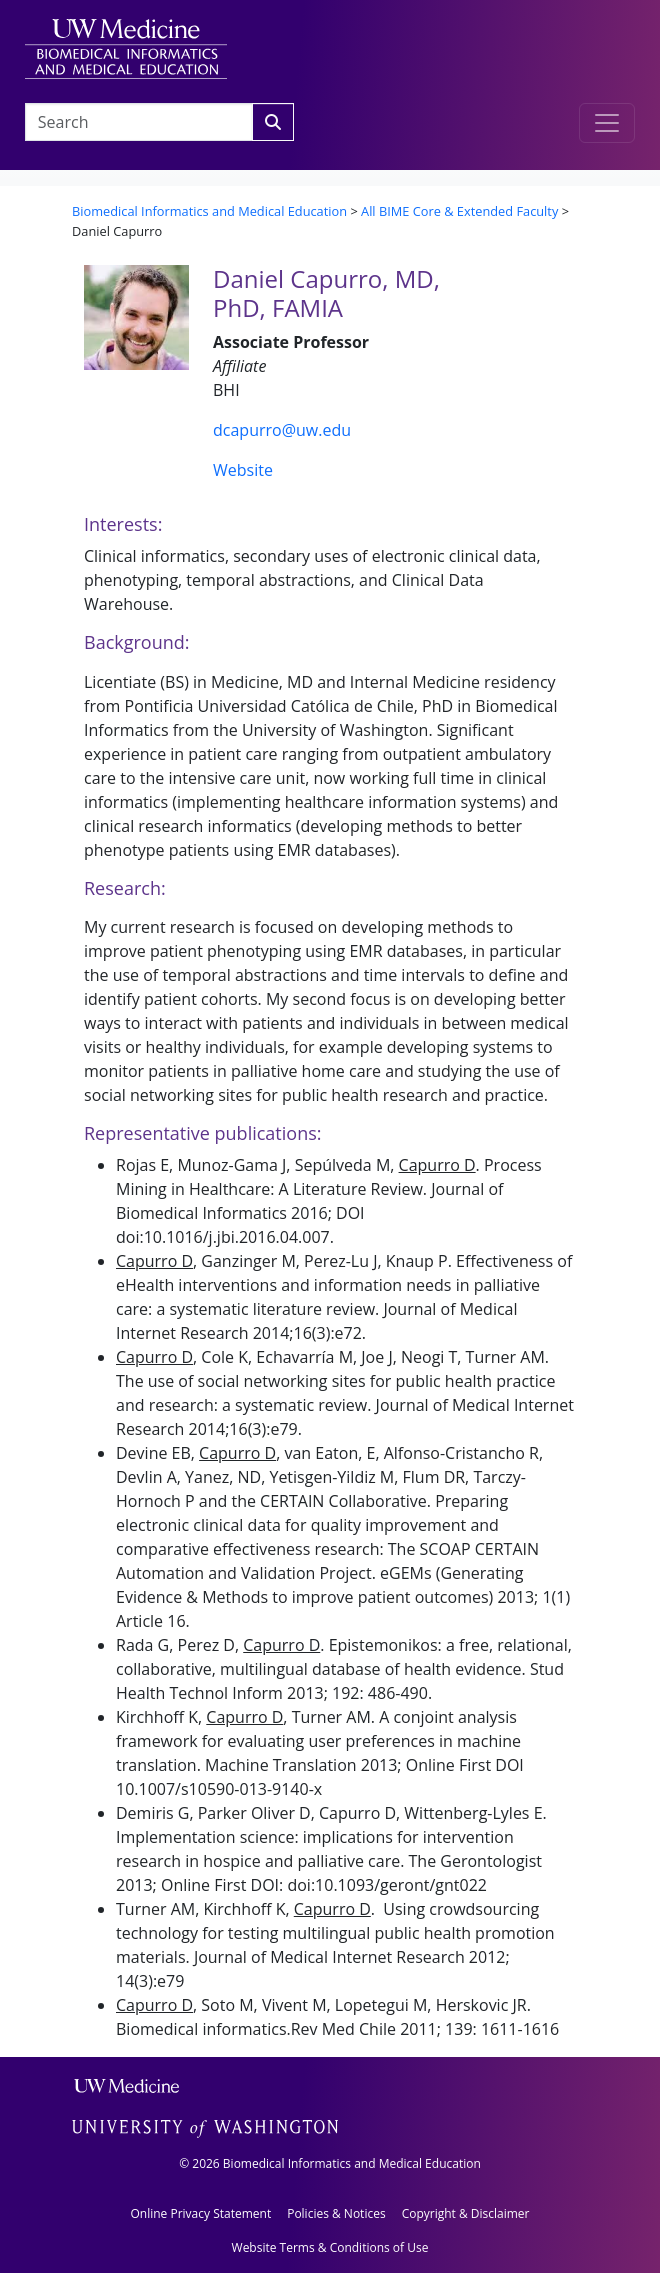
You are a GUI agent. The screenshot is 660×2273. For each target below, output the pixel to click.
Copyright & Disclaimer (466, 2213)
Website (243, 470)
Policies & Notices (336, 2213)
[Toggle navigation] (607, 123)
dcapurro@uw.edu (282, 430)
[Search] (273, 122)
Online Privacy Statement (200, 2213)
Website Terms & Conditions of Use (330, 2247)
